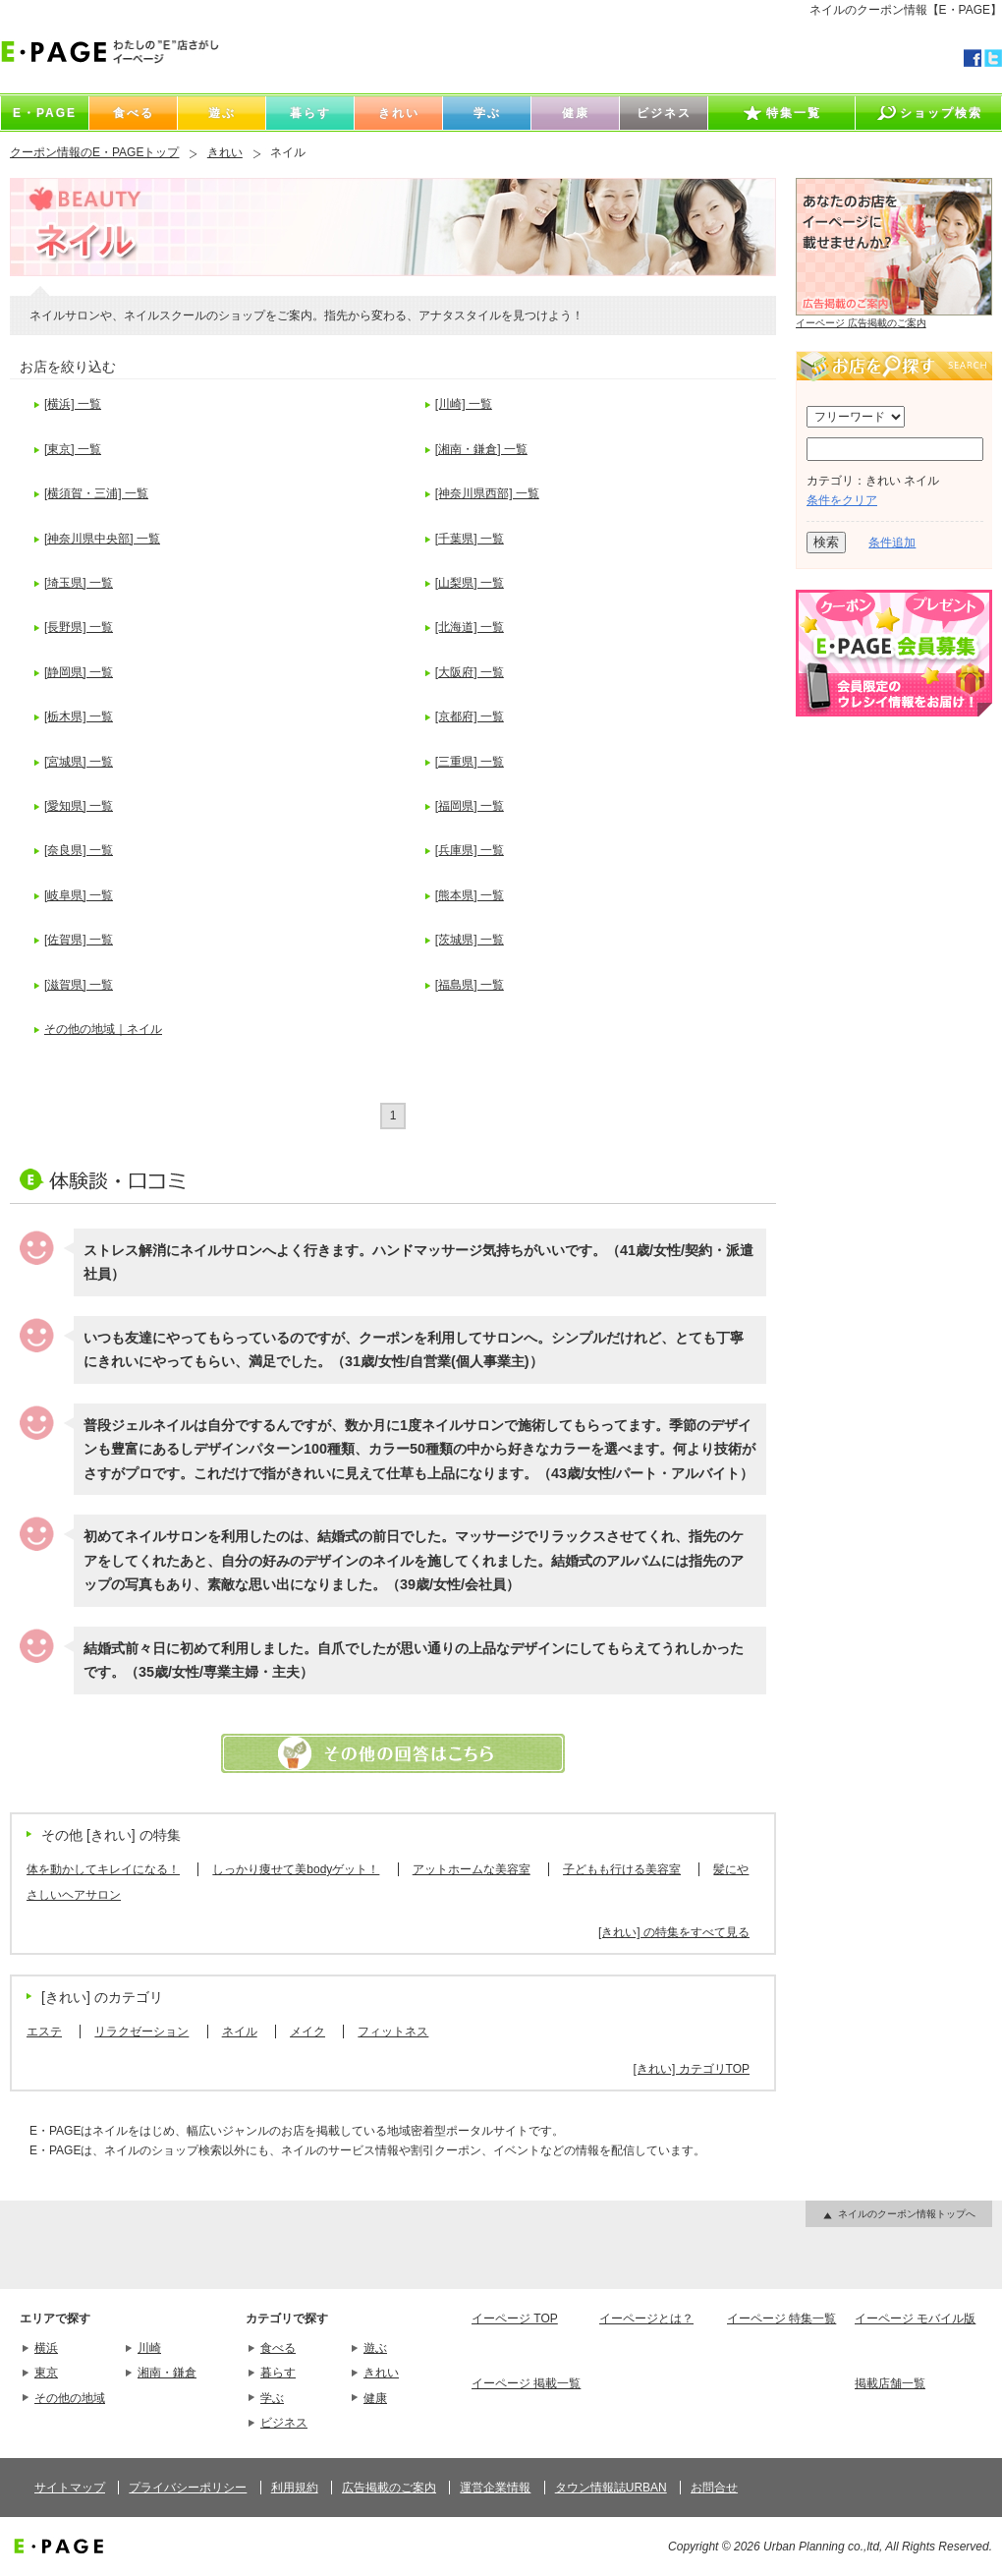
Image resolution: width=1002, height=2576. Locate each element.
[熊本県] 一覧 (469, 895)
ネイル (239, 2031)
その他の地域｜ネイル (103, 1029)
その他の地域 (69, 2398)
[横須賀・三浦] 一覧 (96, 493)
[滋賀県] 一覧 (78, 985)
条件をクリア (842, 500)
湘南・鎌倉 (167, 2372)
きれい (225, 152)
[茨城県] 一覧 (469, 939)
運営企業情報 (495, 2487)
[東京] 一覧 (72, 449)
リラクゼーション (141, 2031)
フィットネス (393, 2031)
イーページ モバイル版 (915, 2318)
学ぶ (272, 2398)
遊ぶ (375, 2348)
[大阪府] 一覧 (469, 672)
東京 (46, 2372)
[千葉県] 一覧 (469, 538)
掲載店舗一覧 (890, 2383)
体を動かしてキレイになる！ (103, 1869)
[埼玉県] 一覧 (78, 583)
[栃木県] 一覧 (78, 716)
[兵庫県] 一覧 (469, 850)
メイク (307, 2031)
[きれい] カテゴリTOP (692, 2069)
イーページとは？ (646, 2318)
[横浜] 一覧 (72, 404)
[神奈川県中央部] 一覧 (102, 538)
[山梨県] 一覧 (469, 583)
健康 (375, 2398)
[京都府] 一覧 (469, 716)
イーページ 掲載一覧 (526, 2383)
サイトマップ (69, 2487)
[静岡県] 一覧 (78, 672)
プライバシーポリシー (188, 2487)
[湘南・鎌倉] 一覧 (481, 449)
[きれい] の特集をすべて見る (674, 1932)
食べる (278, 2348)
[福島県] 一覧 (469, 985)
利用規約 (294, 2487)
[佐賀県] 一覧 (78, 939)
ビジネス (283, 2423)
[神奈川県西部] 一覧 (487, 493)
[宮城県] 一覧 (78, 762)
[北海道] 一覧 (469, 627)
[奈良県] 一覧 (78, 850)
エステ (44, 2031)
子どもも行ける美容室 (622, 1869)
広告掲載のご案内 (389, 2487)
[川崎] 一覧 (463, 404)
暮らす (278, 2372)
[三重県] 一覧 (469, 762)
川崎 (149, 2348)
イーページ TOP (515, 2318)
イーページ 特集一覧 (781, 2318)
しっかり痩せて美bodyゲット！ (295, 1869)
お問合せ (714, 2487)
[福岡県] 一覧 (469, 806)
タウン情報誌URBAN (611, 2487)
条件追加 (892, 542)
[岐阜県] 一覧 (78, 895)
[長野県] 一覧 (78, 627)
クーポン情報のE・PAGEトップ (94, 152)
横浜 (46, 2348)
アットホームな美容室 (471, 1869)
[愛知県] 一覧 (78, 806)
